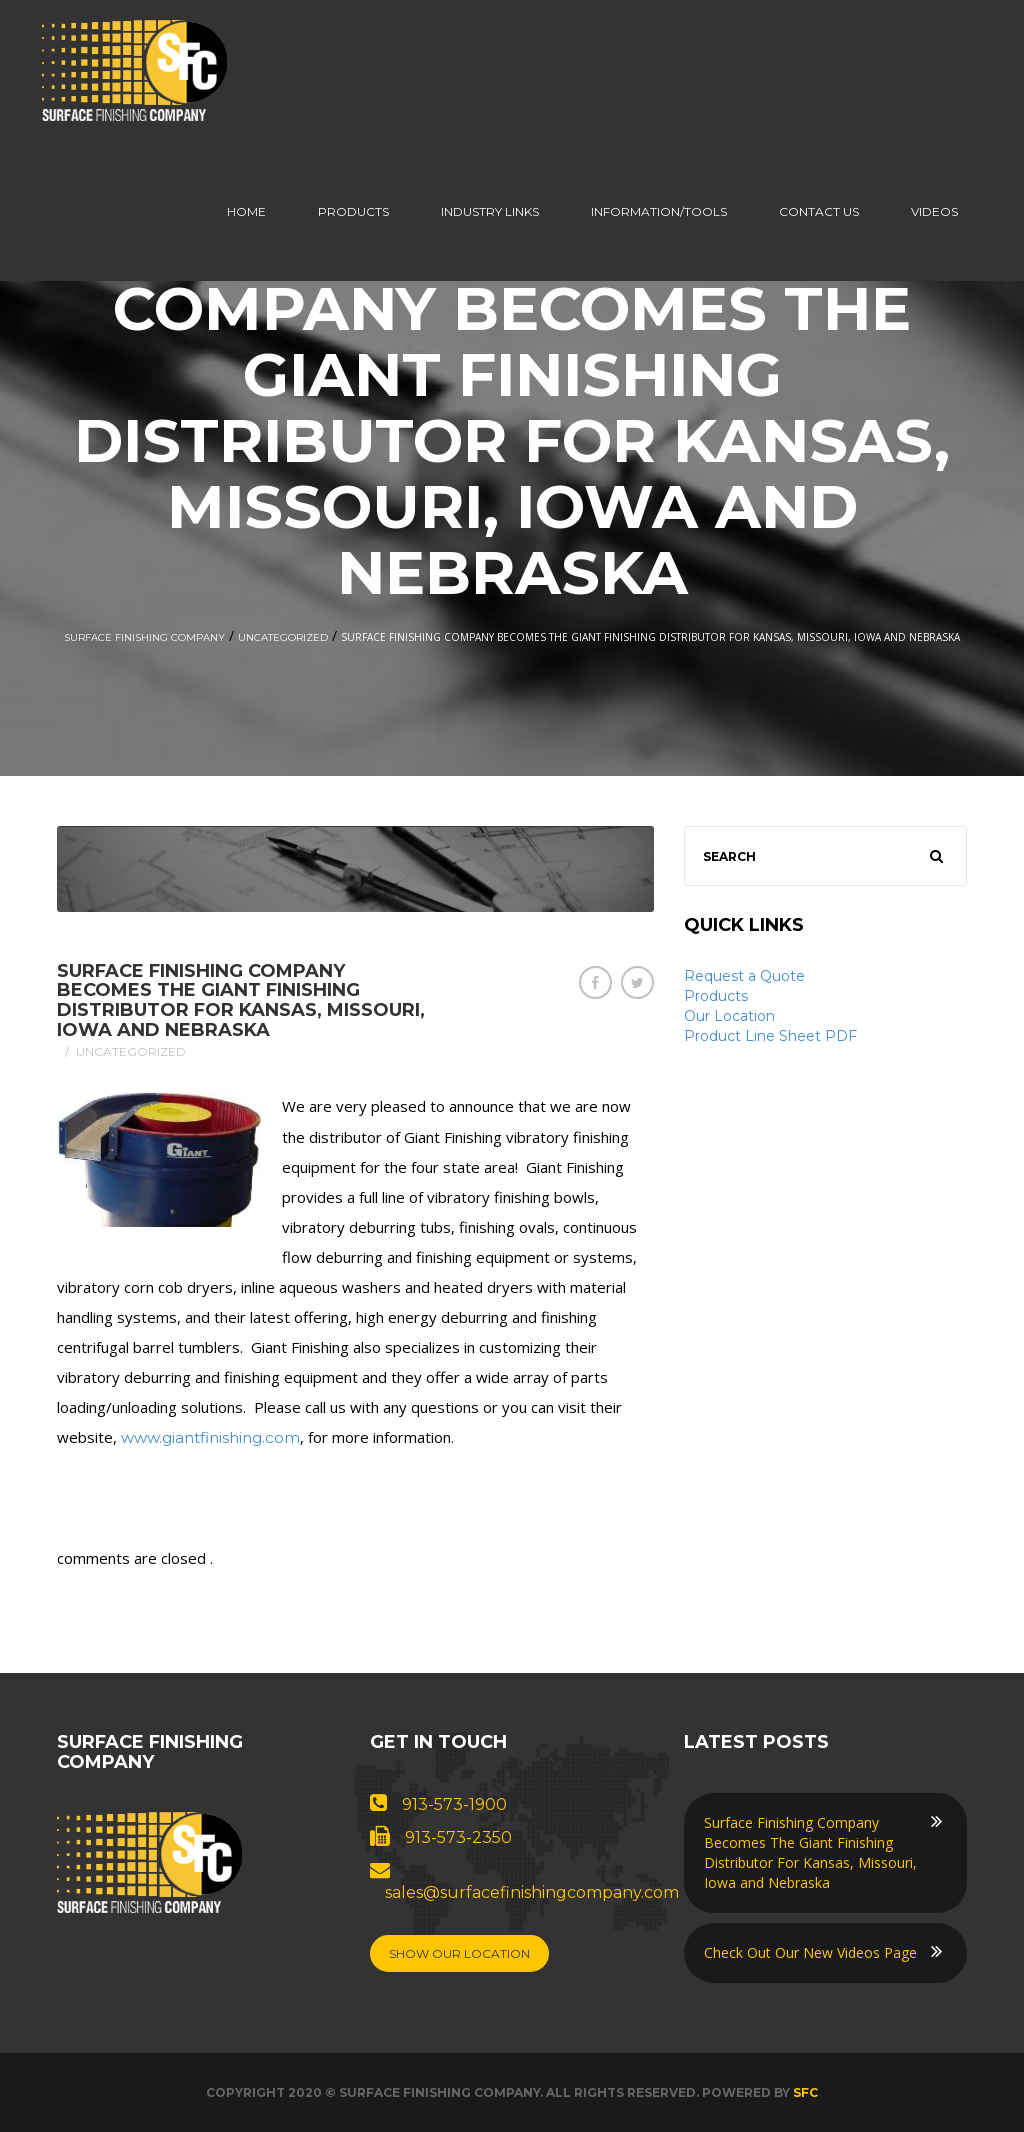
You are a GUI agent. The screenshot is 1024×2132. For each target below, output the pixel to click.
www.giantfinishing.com (210, 1437)
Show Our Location (459, 1953)
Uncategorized (283, 637)
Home (246, 211)
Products (353, 211)
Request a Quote (744, 976)
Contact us (819, 211)
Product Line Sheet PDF (770, 1036)
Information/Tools (659, 211)
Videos (934, 211)
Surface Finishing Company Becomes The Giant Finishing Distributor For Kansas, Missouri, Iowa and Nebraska (241, 1000)
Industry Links (490, 211)
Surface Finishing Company (144, 637)
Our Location (729, 1016)
